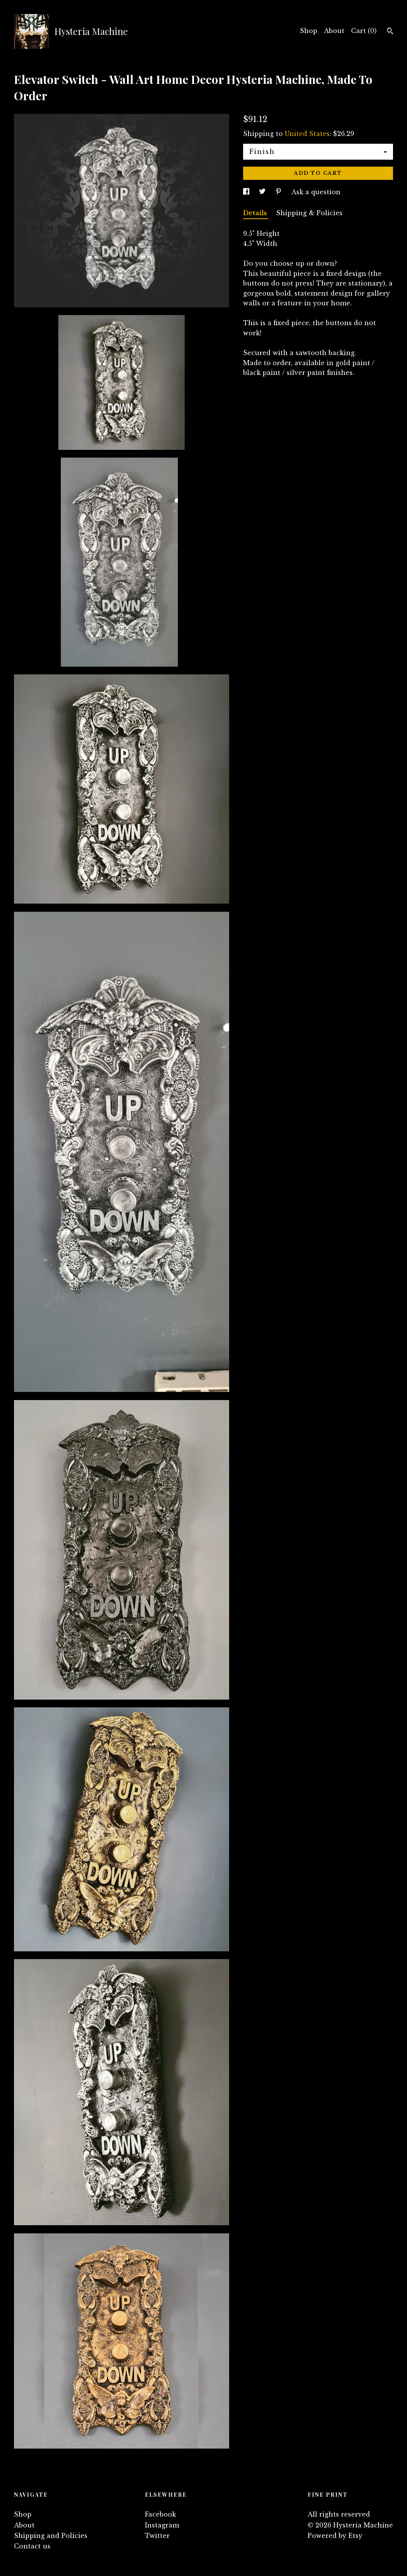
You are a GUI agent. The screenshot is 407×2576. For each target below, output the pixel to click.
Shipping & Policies (309, 213)
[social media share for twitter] (263, 192)
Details (255, 213)
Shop (308, 31)
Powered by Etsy (335, 2535)
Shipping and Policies (50, 2535)
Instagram (162, 2525)
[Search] (390, 32)
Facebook (160, 2514)
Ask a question (316, 192)
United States (307, 134)
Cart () (364, 31)
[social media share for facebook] (247, 192)
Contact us (32, 2546)
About (334, 31)
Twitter (157, 2535)
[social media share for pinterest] (279, 192)
